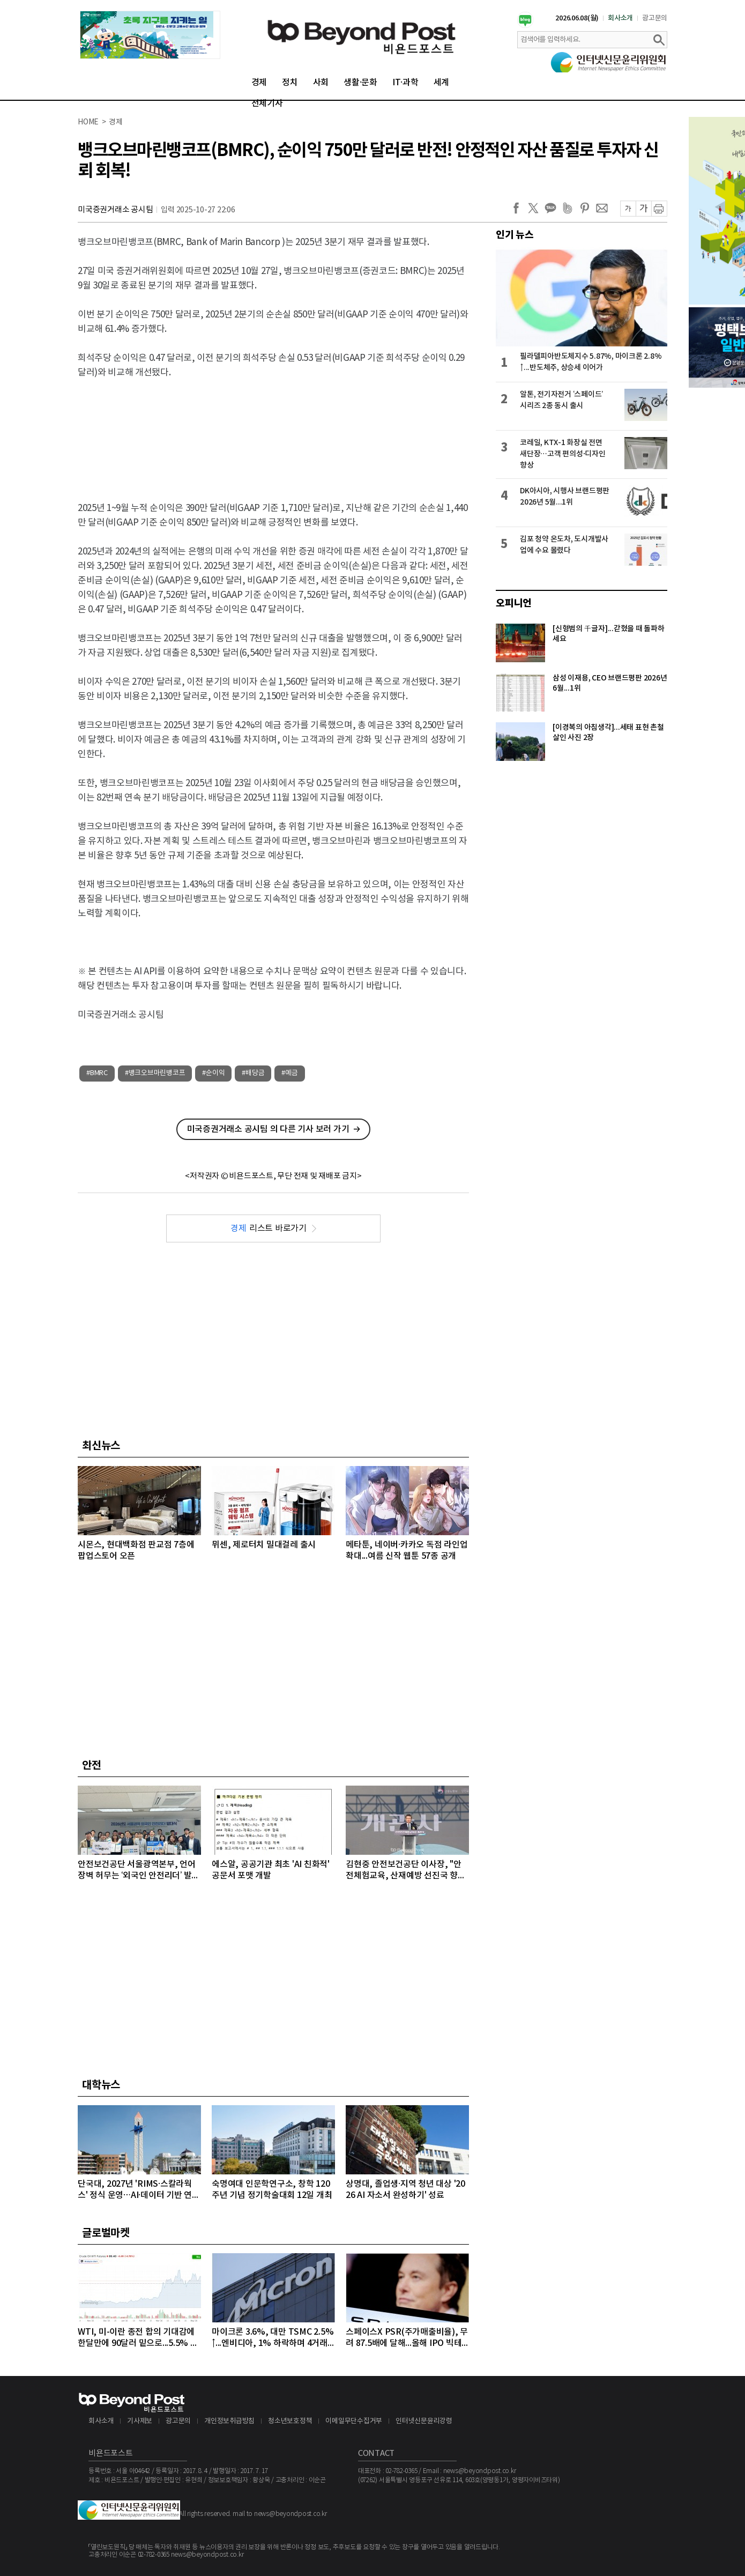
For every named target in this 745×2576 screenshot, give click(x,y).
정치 (290, 82)
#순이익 (213, 1073)
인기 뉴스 (515, 235)
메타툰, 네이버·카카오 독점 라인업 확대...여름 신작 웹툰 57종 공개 (406, 1550)
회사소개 (620, 18)
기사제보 (139, 2421)
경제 (259, 82)
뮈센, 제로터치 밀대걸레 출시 (264, 1545)
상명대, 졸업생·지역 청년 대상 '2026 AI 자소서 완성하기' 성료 (405, 2189)
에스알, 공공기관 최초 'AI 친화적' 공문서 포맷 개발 (271, 1870)
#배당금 (253, 1073)
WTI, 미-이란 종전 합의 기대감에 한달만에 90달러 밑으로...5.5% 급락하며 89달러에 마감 (138, 2338)
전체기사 (267, 103)
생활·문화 (360, 82)
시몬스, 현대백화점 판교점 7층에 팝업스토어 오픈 (136, 1550)
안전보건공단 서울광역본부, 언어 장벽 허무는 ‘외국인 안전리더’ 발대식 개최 (138, 1871)
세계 (442, 82)
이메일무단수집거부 (353, 2421)
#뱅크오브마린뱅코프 (155, 1073)
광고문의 (654, 18)
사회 (321, 82)
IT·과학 (405, 82)
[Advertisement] (273, 431)
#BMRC (97, 1073)
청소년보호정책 (290, 2421)
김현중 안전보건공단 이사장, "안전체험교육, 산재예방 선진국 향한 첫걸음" (406, 1871)
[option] (150, 35)
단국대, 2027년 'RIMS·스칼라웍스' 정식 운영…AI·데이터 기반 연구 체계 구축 (139, 2190)
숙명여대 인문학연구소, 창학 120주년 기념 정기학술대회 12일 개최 (272, 2189)
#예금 (289, 1073)
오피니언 (514, 603)
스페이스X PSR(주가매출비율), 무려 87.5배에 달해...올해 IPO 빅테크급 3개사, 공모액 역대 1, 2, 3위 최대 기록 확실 (407, 2338)
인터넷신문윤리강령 (424, 2421)
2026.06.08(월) (577, 18)
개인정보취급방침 (229, 2421)
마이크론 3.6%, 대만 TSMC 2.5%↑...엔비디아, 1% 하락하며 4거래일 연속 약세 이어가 (272, 2338)
